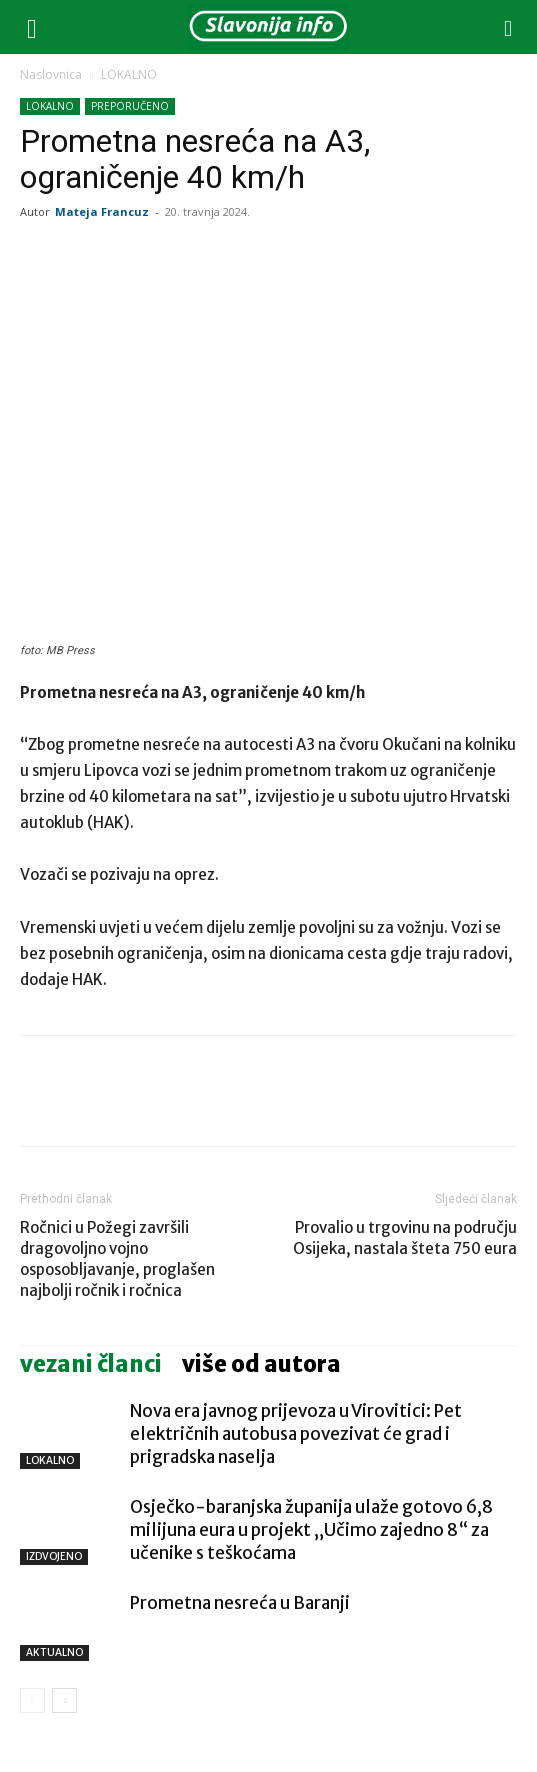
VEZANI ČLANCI (91, 1364)
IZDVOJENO (54, 1556)
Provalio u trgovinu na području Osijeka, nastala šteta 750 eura (405, 1238)
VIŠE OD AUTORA (261, 1364)
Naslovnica (51, 74)
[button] (32, 27)
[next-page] (64, 1700)
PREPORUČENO (130, 106)
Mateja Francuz (102, 211)
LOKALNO (129, 74)
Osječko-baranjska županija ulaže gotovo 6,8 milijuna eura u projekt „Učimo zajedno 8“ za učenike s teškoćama (311, 1530)
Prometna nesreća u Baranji (240, 1603)
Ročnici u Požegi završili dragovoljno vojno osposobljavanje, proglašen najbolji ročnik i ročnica (117, 1259)
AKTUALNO (54, 1652)
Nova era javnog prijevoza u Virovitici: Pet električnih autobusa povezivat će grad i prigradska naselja (296, 1434)
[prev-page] (32, 1700)
